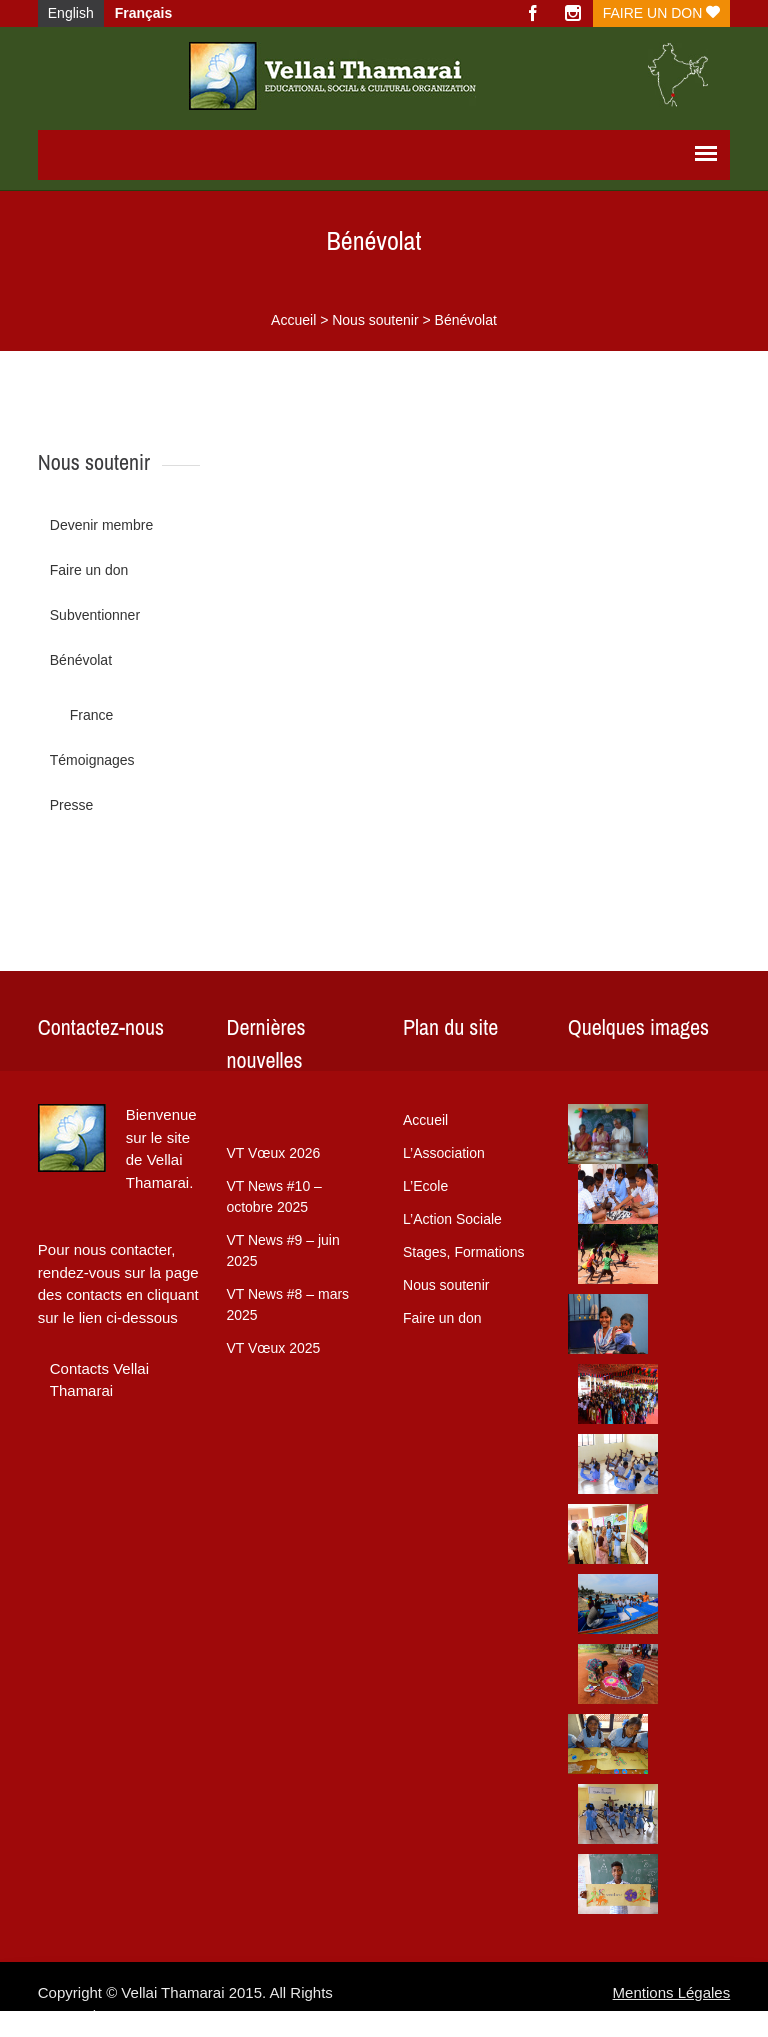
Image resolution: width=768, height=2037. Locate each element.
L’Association (444, 1153)
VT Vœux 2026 (273, 1153)
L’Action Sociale (452, 1219)
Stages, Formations (463, 1252)
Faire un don (661, 13)
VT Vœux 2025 (273, 1348)
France (92, 715)
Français (144, 13)
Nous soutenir (375, 320)
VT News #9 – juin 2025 (282, 1250)
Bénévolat (81, 660)
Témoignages (92, 760)
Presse (72, 805)
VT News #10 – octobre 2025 (273, 1196)
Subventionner (95, 615)
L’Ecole (425, 1186)
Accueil (293, 320)
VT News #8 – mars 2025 (287, 1304)
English (71, 13)
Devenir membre (101, 525)
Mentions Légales (672, 1992)
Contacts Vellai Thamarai (99, 1380)
